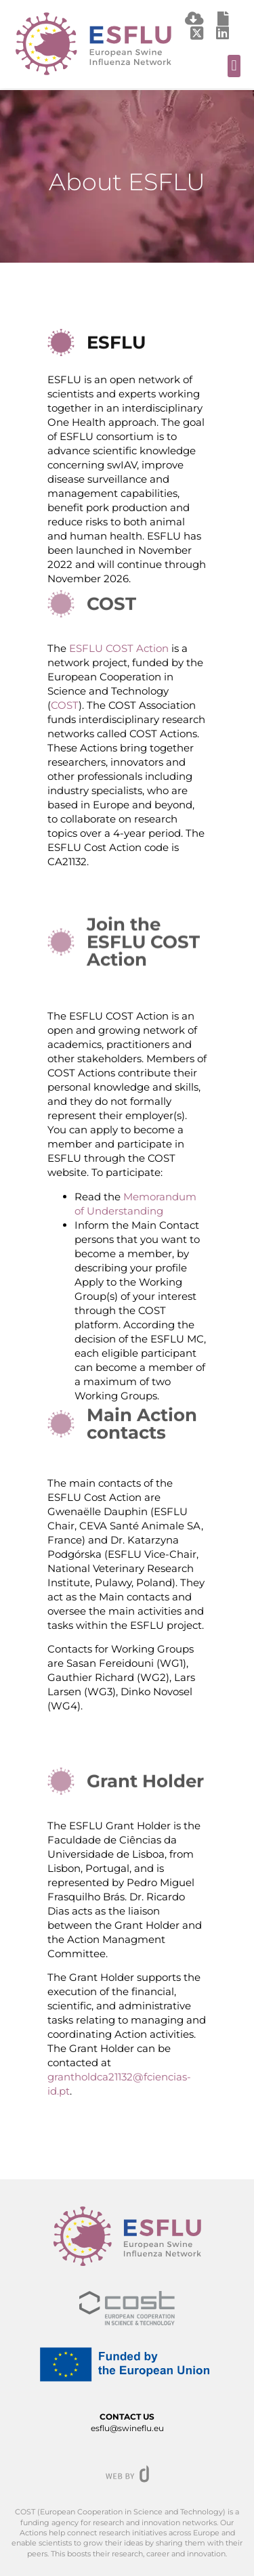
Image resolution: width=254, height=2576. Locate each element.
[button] (234, 66)
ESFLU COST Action (119, 648)
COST (65, 705)
